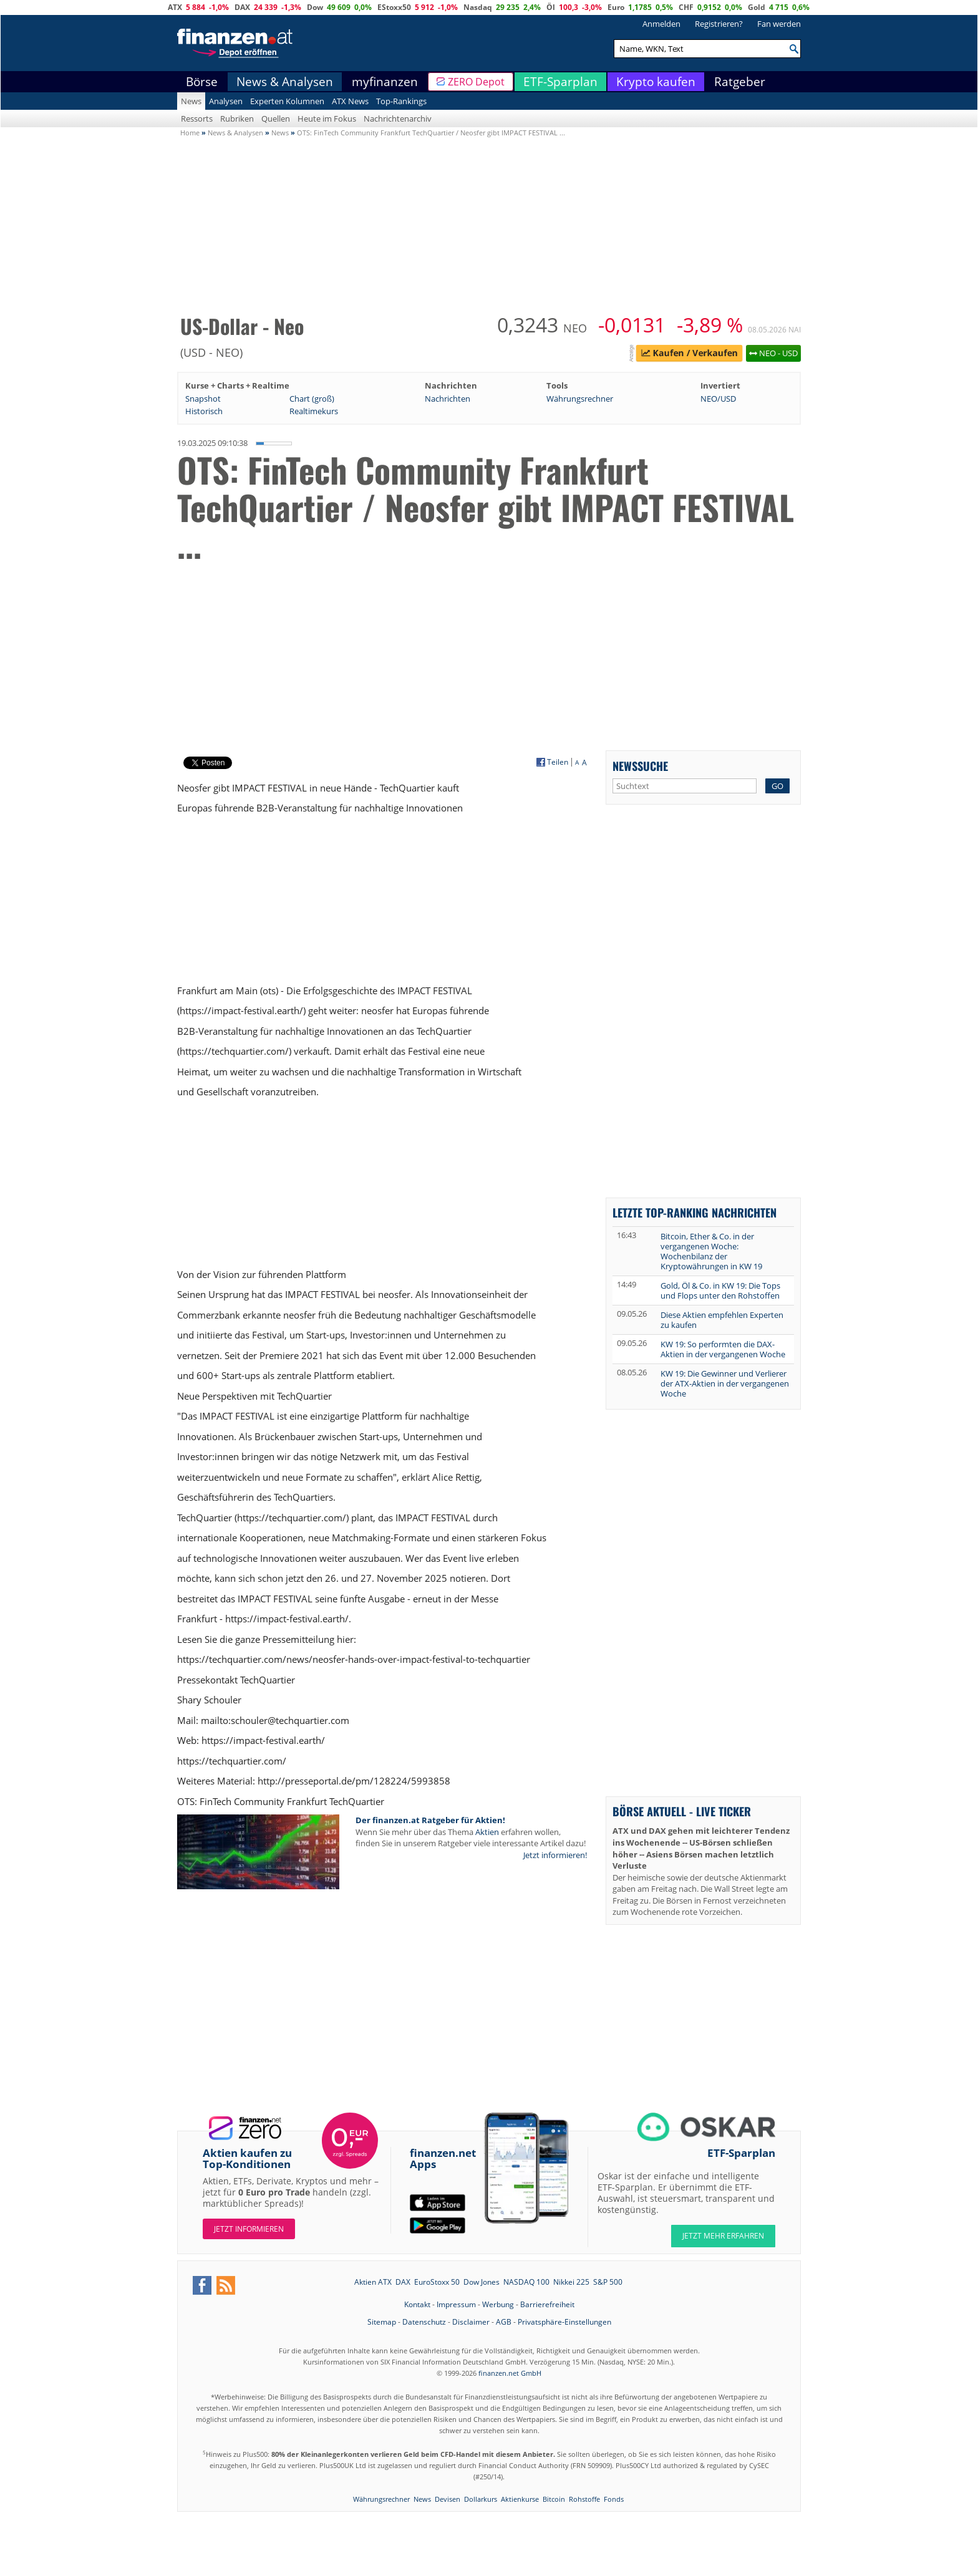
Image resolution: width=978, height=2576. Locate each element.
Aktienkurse (520, 2499)
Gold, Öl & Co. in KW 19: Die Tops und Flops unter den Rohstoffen (720, 1290)
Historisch (204, 411)
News (191, 101)
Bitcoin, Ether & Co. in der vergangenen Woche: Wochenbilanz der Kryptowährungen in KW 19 (711, 1251)
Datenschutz (424, 2322)
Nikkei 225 (571, 2282)
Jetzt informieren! (555, 1855)
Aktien (487, 1832)
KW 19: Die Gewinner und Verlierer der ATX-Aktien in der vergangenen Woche (725, 1383)
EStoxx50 (394, 7)
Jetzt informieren (249, 2229)
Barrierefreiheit (547, 2304)
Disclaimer (471, 2322)
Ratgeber (739, 82)
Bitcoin (554, 2499)
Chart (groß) (311, 398)
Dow (315, 7)
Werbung (498, 2304)
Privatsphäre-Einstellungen (564, 2322)
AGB (503, 2322)
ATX (175, 7)
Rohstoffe (584, 2499)
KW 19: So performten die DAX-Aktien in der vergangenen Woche (723, 1349)
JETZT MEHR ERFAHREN (723, 2235)
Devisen (447, 2499)
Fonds (614, 2499)
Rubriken (237, 118)
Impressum (456, 2304)
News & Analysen (284, 82)
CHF (686, 7)
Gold (756, 7)
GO (777, 786)
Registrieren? (719, 23)
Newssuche (640, 765)
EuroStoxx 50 (437, 2282)
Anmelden (661, 23)
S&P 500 (607, 2282)
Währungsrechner (579, 398)
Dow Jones (481, 2282)
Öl (550, 7)
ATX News (350, 101)
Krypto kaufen (655, 82)
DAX (242, 7)
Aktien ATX (373, 2282)
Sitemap (381, 2322)
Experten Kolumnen (287, 101)
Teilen (557, 762)
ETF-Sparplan (560, 82)
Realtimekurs (313, 411)
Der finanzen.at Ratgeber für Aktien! (430, 1820)
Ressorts (197, 118)
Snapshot (203, 398)
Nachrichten (447, 398)
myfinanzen (385, 82)
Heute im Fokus (327, 118)
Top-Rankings (401, 101)
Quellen (275, 118)
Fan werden (779, 23)
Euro (616, 7)
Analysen (226, 101)
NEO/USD (718, 398)
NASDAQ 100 (526, 2282)
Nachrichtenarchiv (398, 118)
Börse (202, 82)
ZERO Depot (476, 82)
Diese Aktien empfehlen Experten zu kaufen (722, 1319)
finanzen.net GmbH (509, 2373)
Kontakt (417, 2304)
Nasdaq (477, 7)
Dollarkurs (480, 2499)
